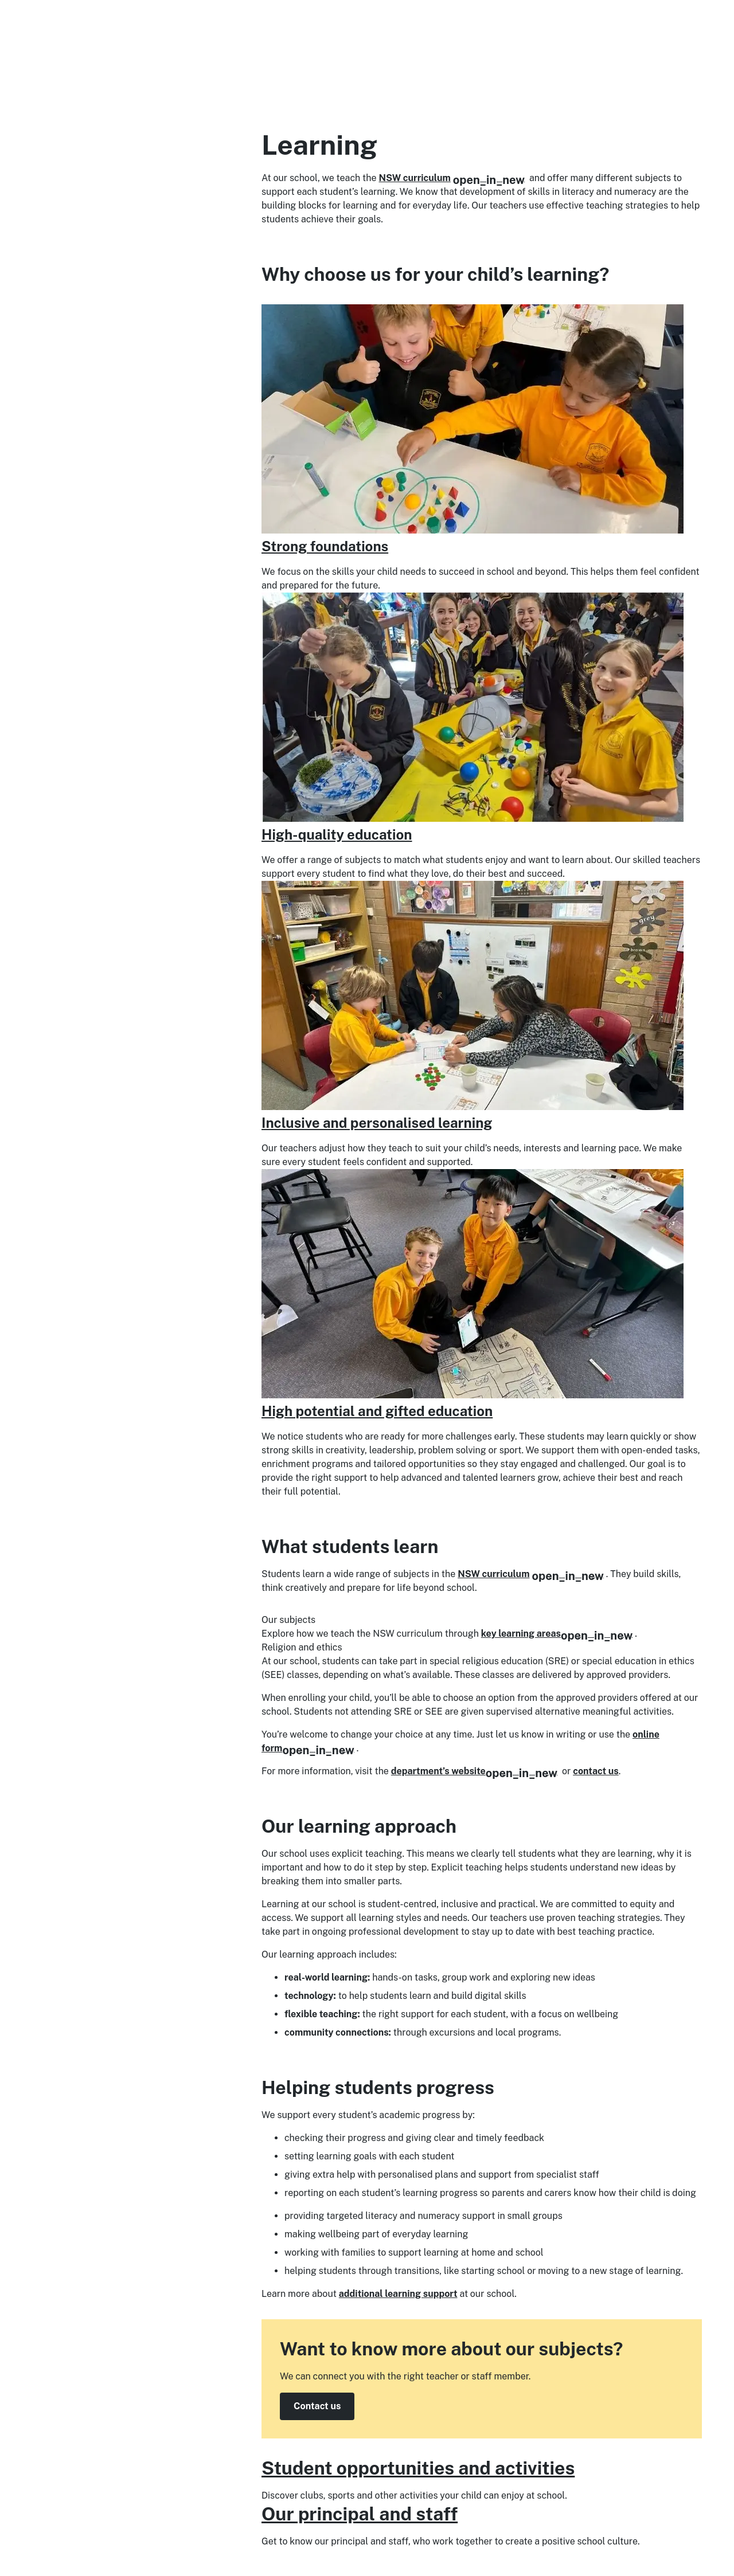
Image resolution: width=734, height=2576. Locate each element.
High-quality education (336, 834)
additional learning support (398, 2293)
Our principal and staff (359, 2513)
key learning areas (557, 1633)
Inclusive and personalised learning (376, 1123)
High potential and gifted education (377, 1411)
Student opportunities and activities (418, 2468)
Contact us (317, 2406)
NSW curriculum (452, 177)
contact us (596, 1771)
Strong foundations (324, 546)
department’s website (474, 1771)
